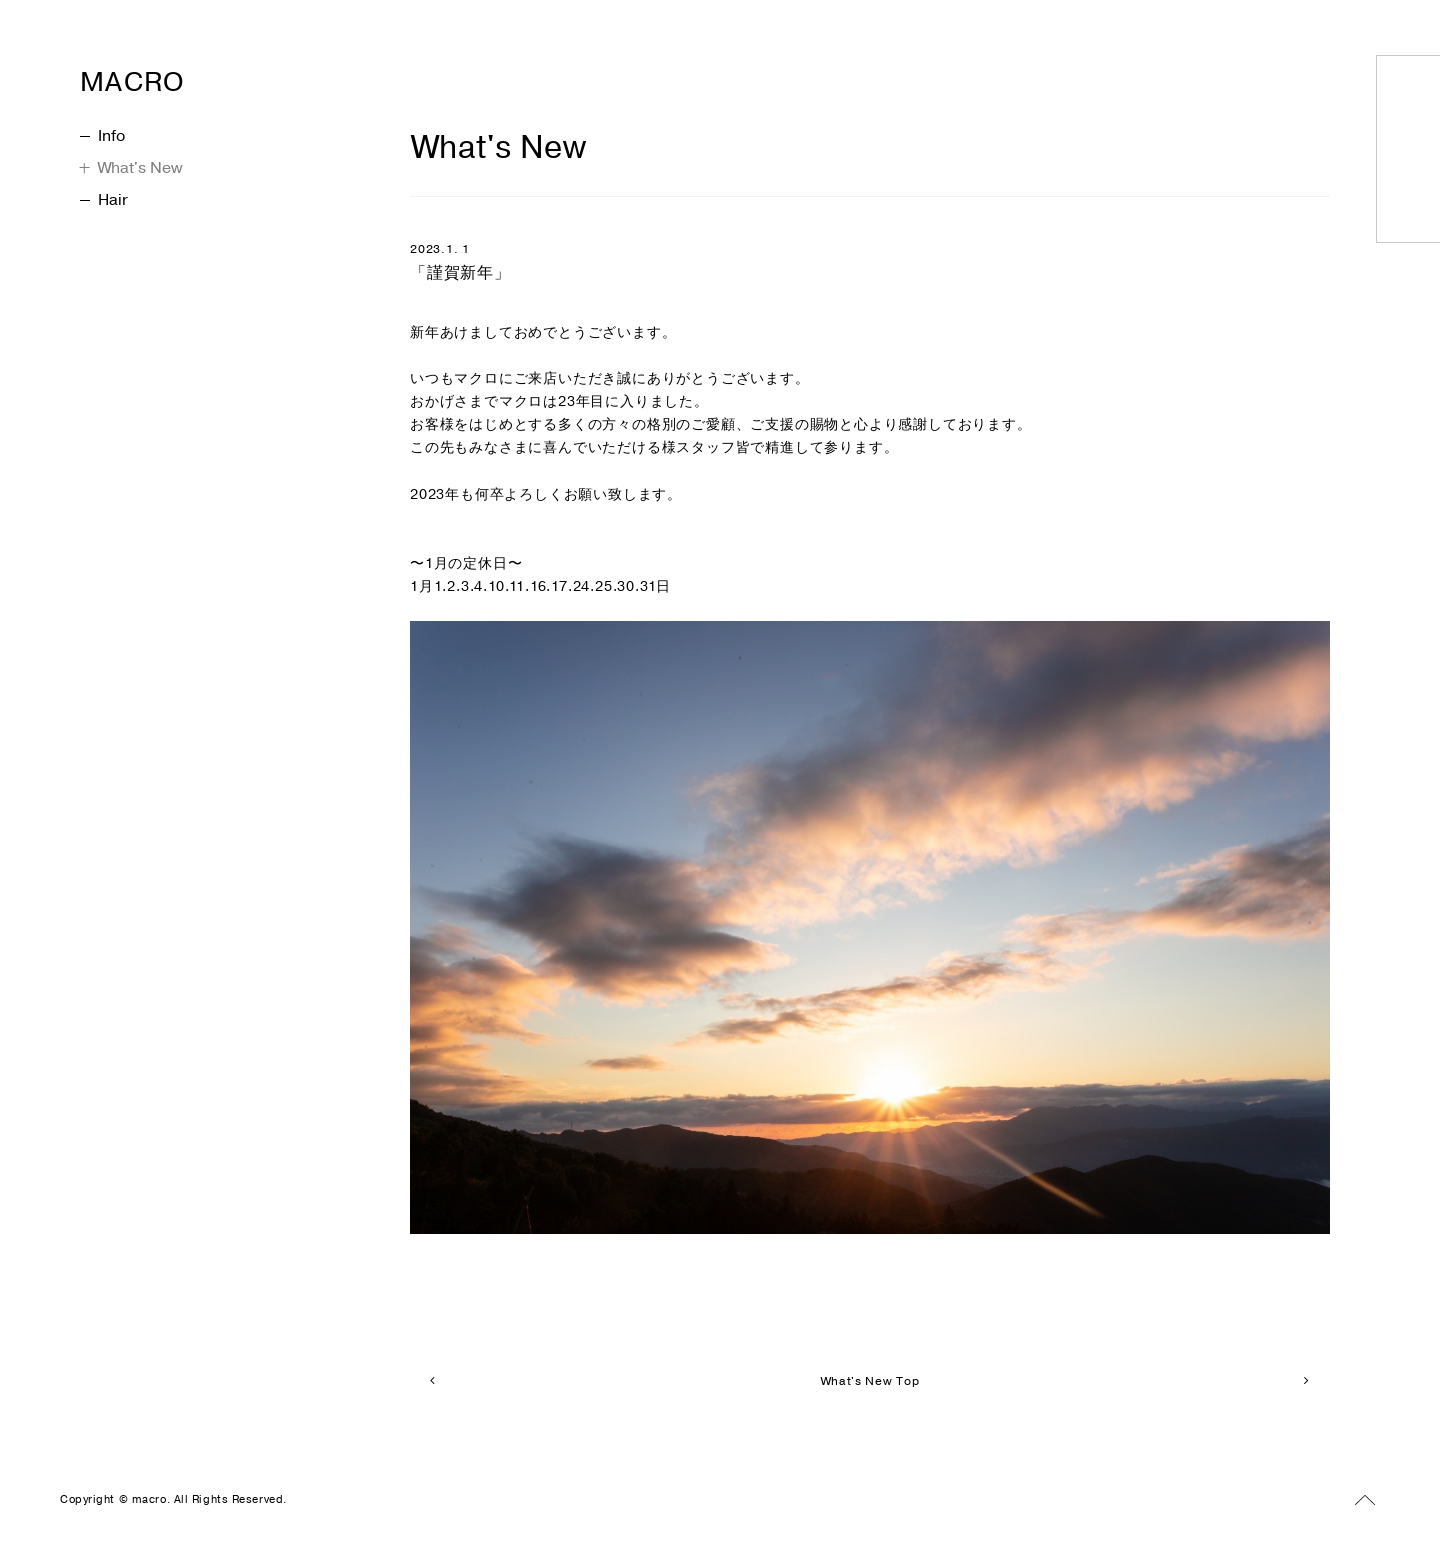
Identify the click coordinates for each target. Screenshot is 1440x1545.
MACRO (174, 75)
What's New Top (869, 1381)
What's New (131, 168)
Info (102, 136)
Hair (104, 200)
